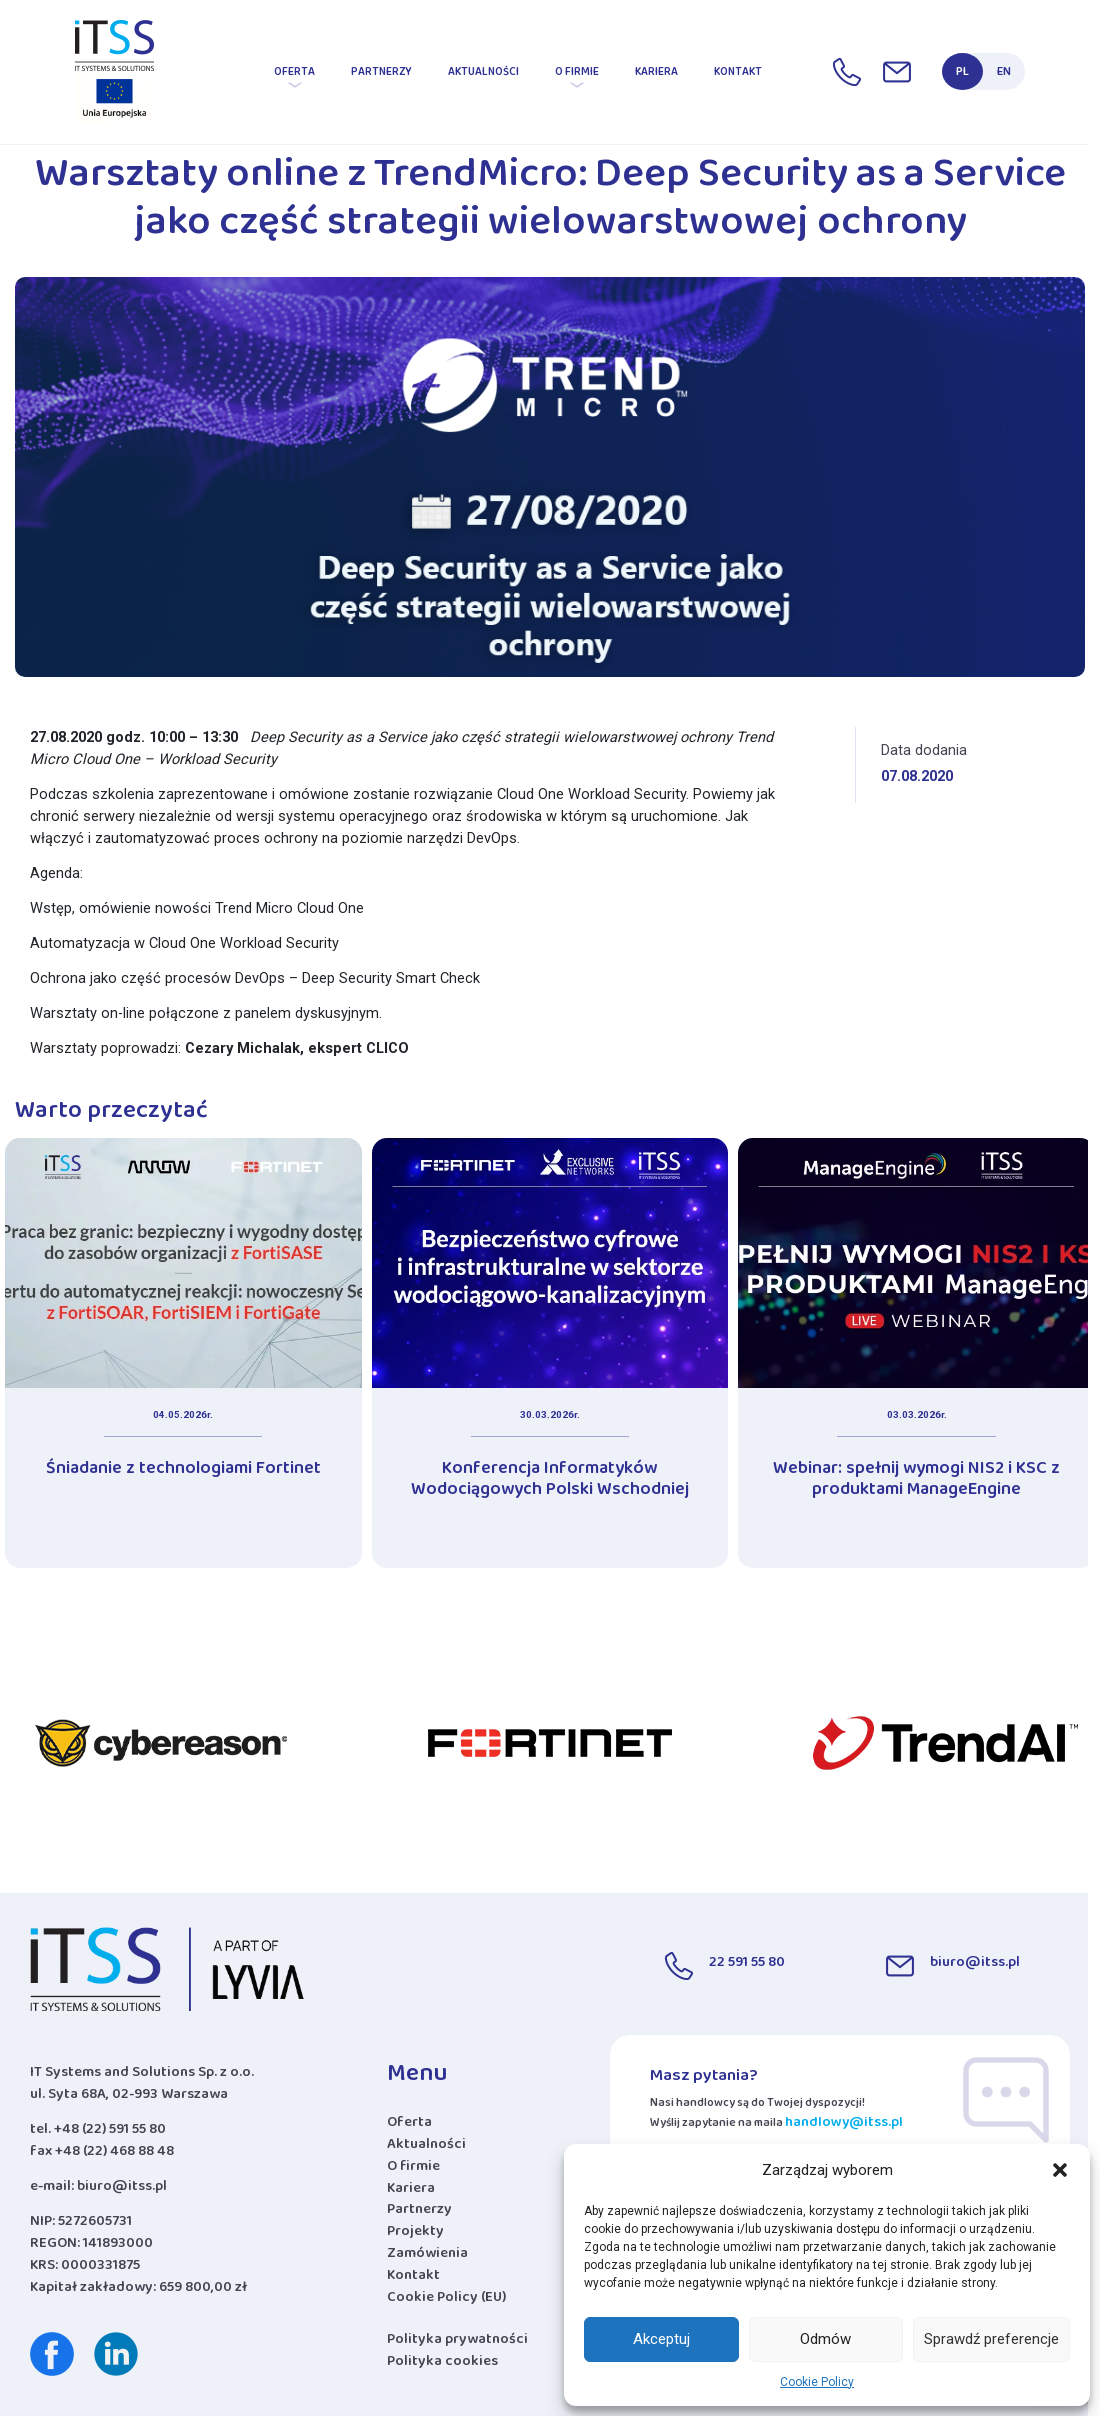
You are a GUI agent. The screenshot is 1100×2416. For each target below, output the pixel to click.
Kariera (656, 75)
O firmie (577, 75)
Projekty (415, 2235)
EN (1004, 75)
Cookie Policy (817, 2382)
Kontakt (738, 75)
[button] (1060, 2170)
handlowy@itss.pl (844, 2125)
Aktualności (483, 75)
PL (962, 75)
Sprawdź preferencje (991, 2339)
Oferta (294, 75)
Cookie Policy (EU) (446, 2301)
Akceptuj (661, 2339)
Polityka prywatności (457, 2342)
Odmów (825, 2339)
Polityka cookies (442, 2364)
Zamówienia (427, 2257)
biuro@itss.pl (122, 2189)
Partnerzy (381, 75)
